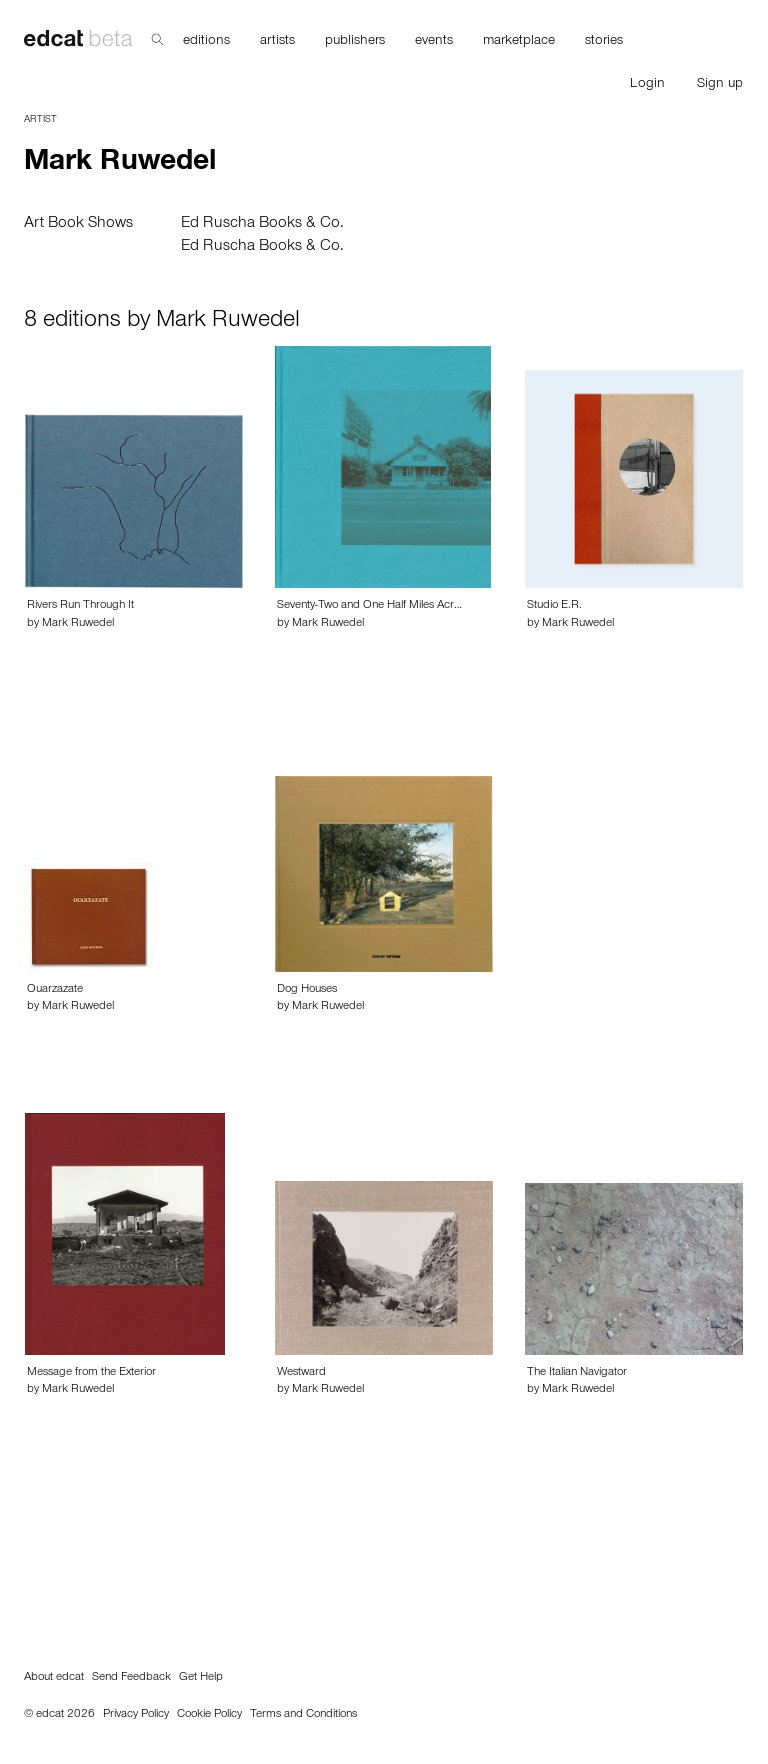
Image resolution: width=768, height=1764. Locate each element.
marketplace (519, 42)
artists (277, 42)
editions (206, 42)
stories (604, 42)
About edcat (54, 1678)
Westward (301, 1373)
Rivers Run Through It (80, 606)
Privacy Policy (136, 1715)
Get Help (201, 1678)
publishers (355, 42)
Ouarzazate (55, 990)
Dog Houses (307, 990)
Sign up (720, 85)
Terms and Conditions (303, 1715)
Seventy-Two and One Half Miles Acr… (369, 606)
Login (647, 85)
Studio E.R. (554, 606)
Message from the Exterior (91, 1373)
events (434, 42)
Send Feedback (131, 1678)
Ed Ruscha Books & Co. (262, 224)
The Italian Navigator (577, 1373)
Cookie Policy (209, 1715)
